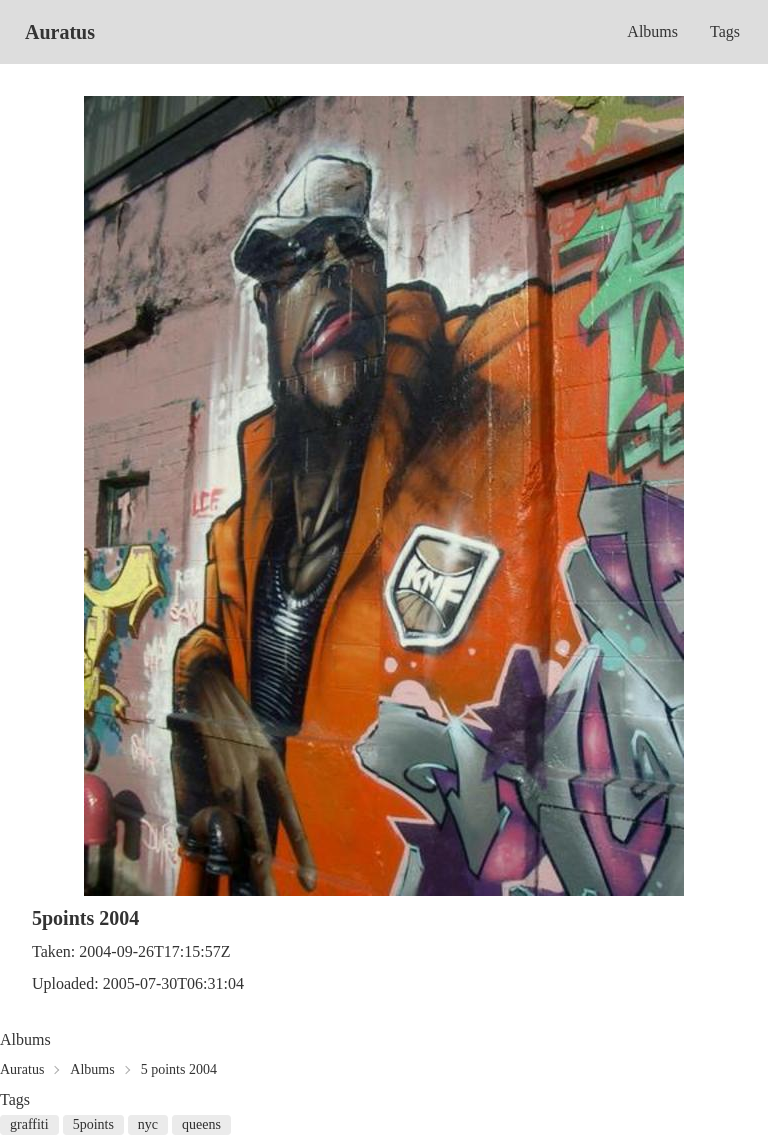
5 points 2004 (179, 1069)
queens (201, 1124)
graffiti (29, 1124)
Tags (725, 31)
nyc (148, 1124)
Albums (652, 31)
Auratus (60, 32)
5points (93, 1124)
